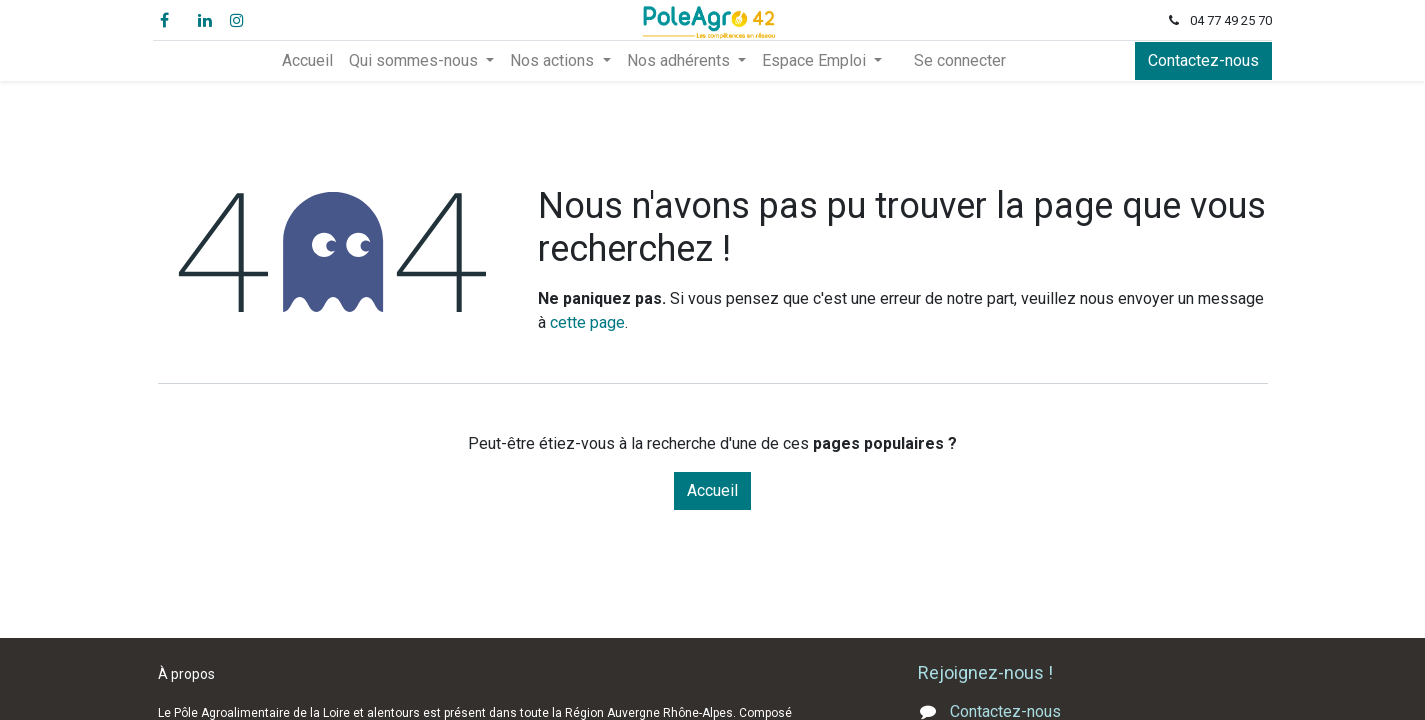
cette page (587, 322)
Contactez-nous (1199, 60)
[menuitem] (307, 61)
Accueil (712, 490)
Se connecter (960, 60)
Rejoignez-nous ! (987, 672)
